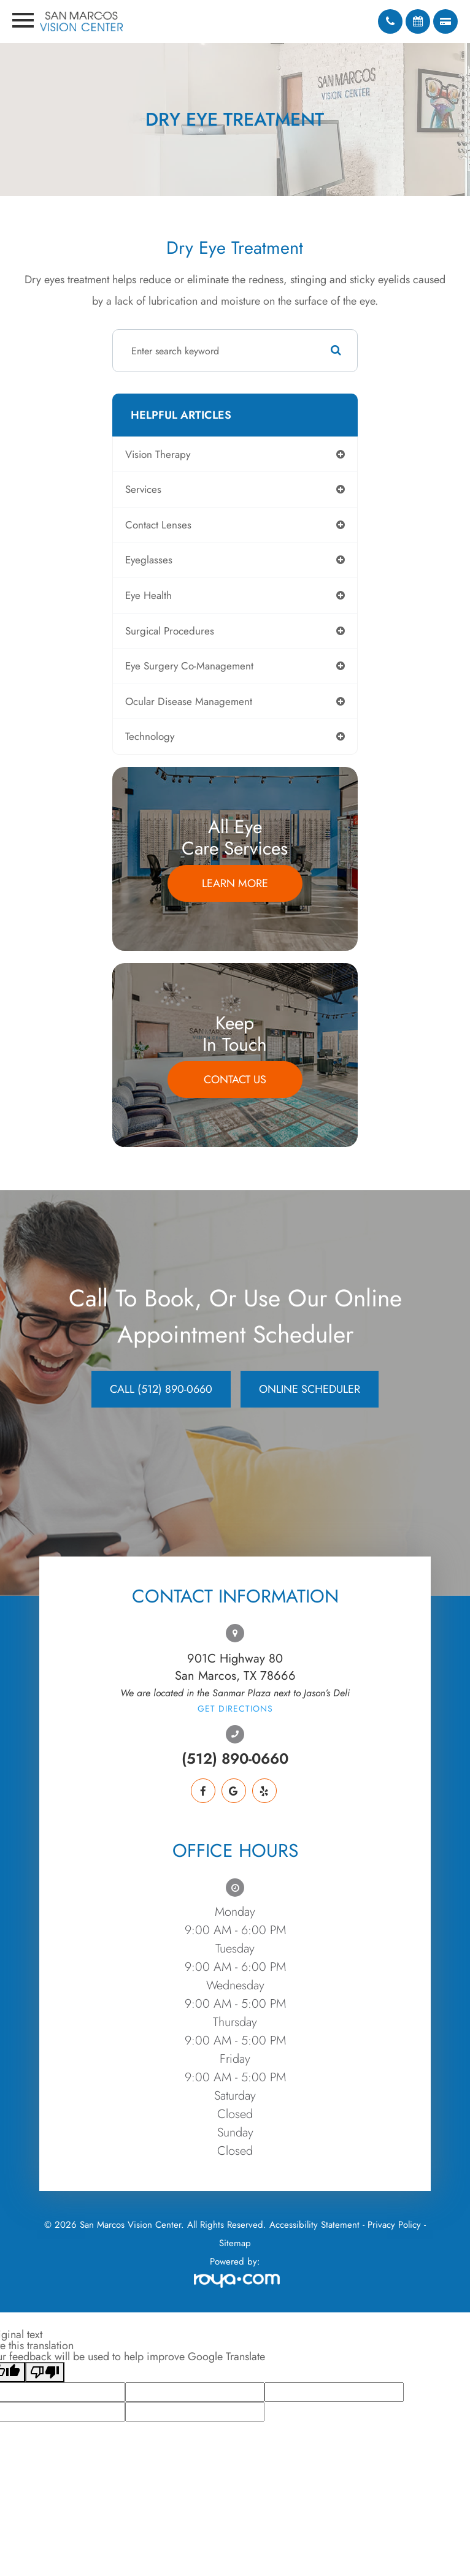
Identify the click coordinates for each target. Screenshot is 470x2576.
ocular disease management (188, 701)
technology (149, 736)
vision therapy (157, 454)
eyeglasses (148, 559)
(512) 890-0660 (235, 1758)
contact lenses (158, 524)
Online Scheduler (309, 1389)
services (143, 489)
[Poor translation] (44, 2372)
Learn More (235, 883)
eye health (148, 595)
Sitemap (235, 2243)
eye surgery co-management (189, 665)
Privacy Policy (394, 2224)
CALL (161, 1389)
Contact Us (235, 1080)
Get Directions (235, 1708)
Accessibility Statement (314, 2224)
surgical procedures (169, 630)
